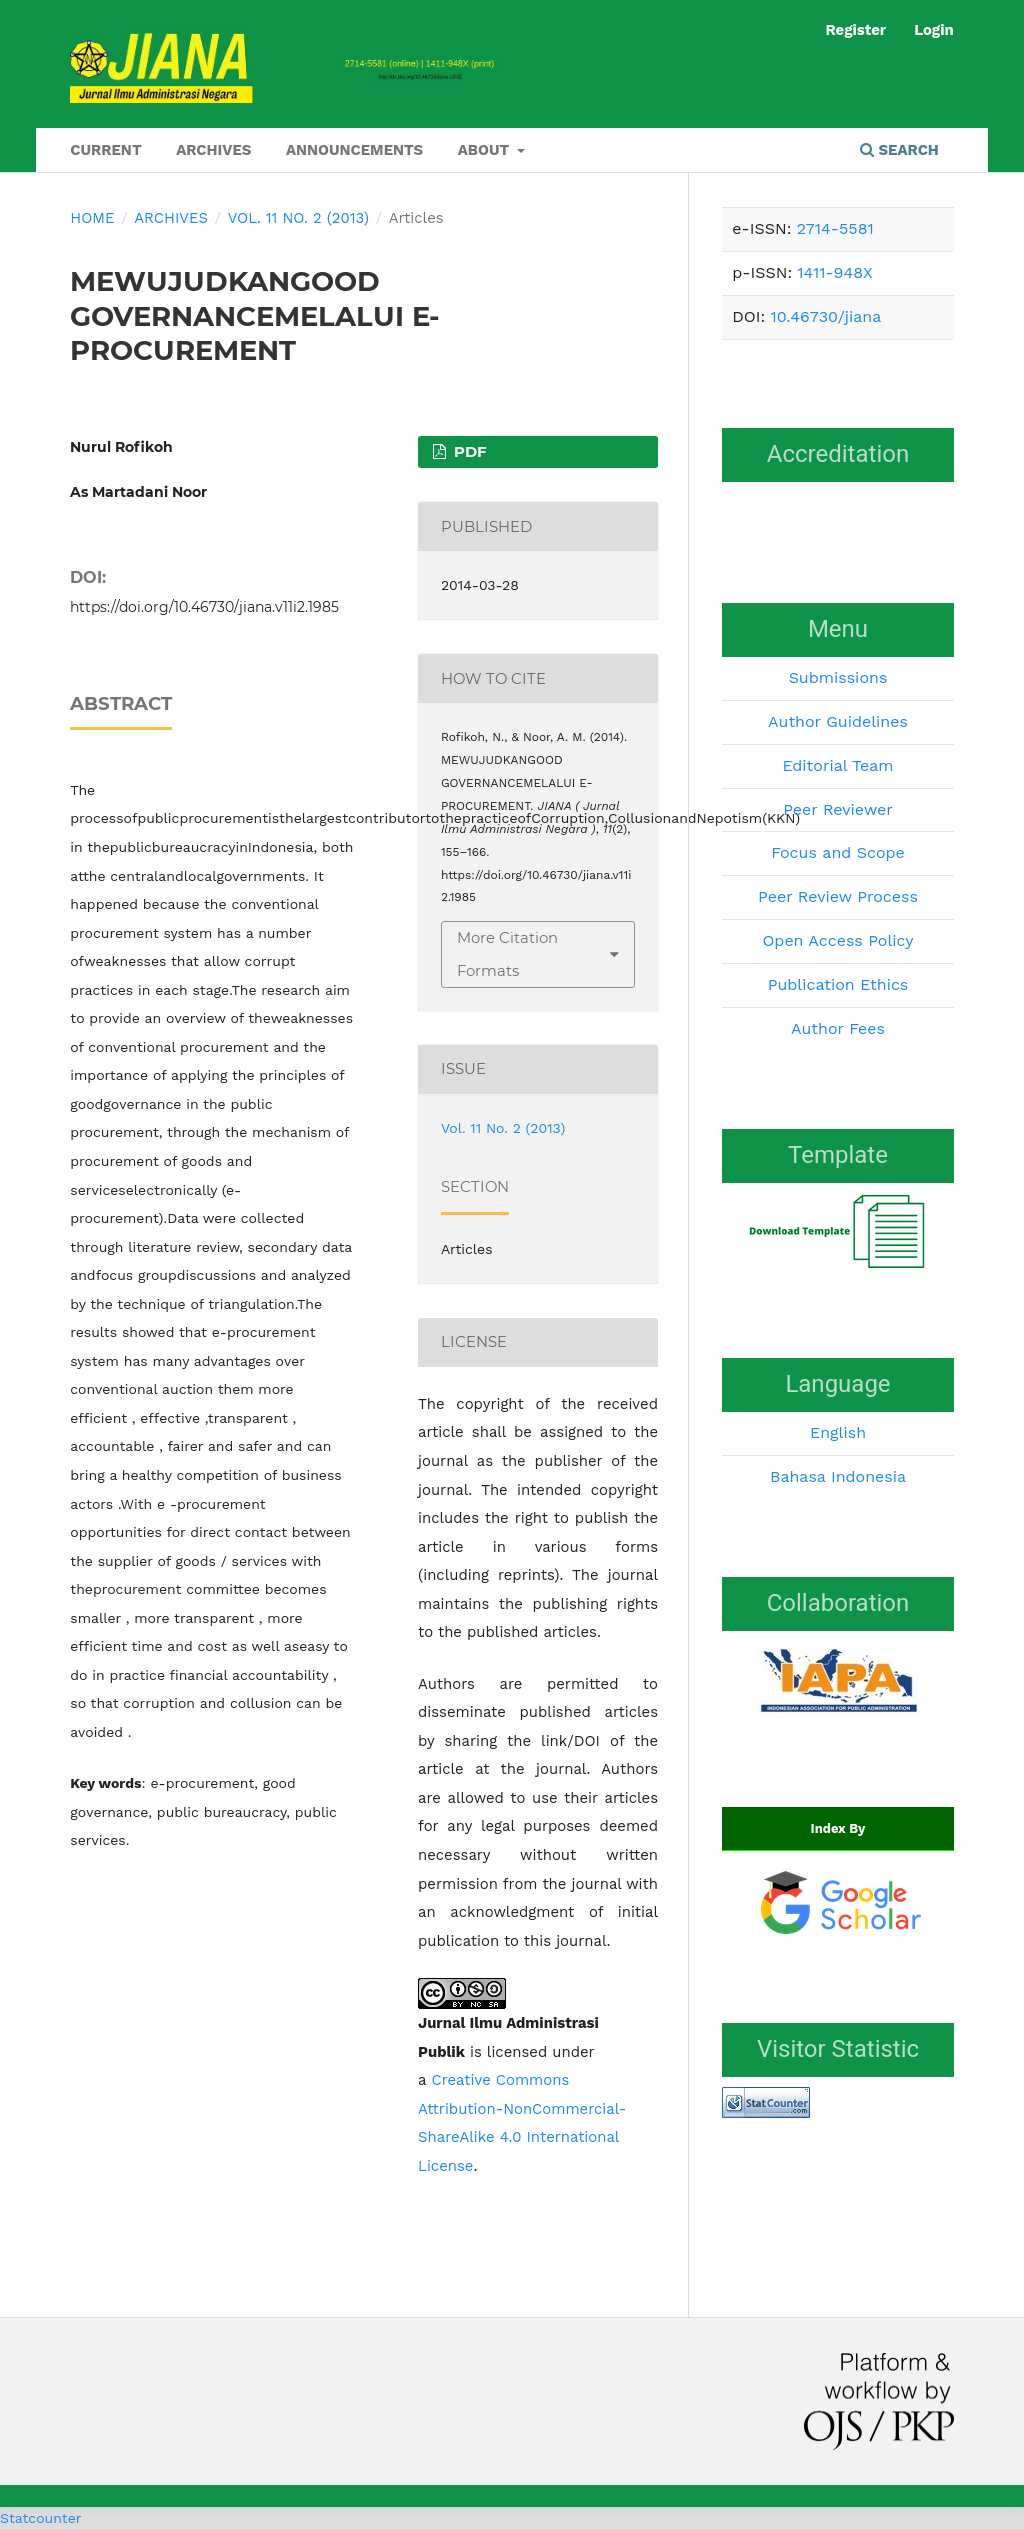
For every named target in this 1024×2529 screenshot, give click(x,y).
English (838, 1432)
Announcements (354, 150)
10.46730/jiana (825, 316)
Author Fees (838, 1028)
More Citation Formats (507, 954)
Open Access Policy (837, 940)
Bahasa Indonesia (838, 1476)
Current (105, 150)
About (486, 150)
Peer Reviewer (838, 809)
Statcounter (40, 2518)
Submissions (838, 677)
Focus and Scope (838, 852)
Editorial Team (837, 765)
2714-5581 (835, 228)
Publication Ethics (838, 984)
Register (855, 30)
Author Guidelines (838, 721)
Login (934, 30)
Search (899, 150)
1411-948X (834, 272)
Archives (213, 150)
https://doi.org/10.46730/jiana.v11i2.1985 (204, 607)
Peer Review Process (838, 896)
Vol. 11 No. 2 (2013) (298, 218)
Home (92, 218)
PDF (468, 452)
